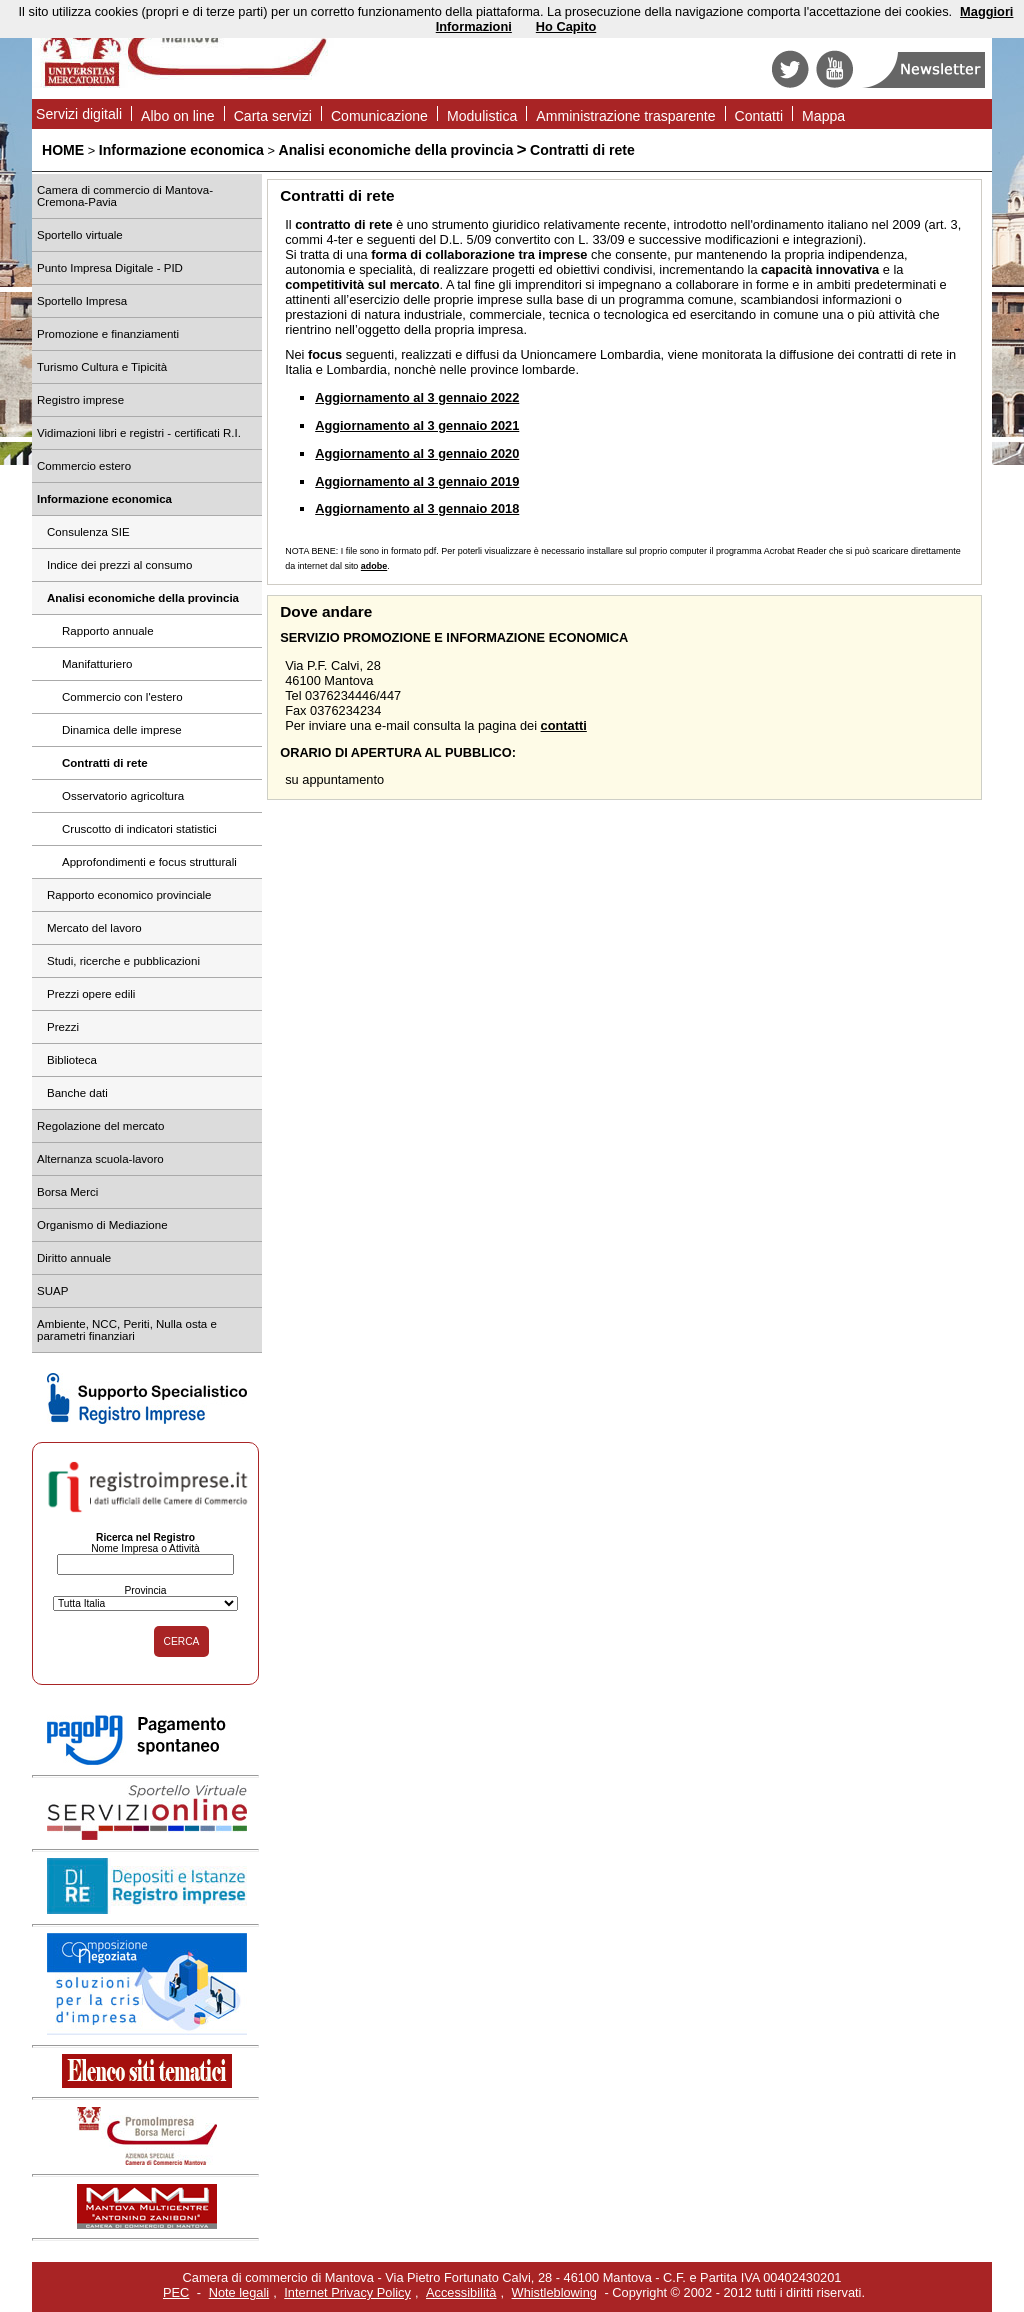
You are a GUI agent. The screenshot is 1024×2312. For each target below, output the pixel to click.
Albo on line (178, 116)
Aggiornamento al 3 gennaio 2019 (417, 481)
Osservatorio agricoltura (123, 796)
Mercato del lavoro (94, 928)
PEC (176, 2292)
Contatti (759, 116)
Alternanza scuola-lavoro (100, 1159)
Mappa (823, 116)
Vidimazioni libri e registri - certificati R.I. (139, 433)
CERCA (182, 1641)
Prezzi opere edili (91, 994)
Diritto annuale (74, 1258)
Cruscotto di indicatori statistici (139, 829)
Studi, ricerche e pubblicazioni (123, 961)
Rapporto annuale (108, 631)
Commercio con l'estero (122, 697)
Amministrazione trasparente (625, 116)
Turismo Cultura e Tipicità (102, 367)
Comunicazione (379, 116)
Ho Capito (566, 26)
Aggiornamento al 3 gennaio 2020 (417, 453)
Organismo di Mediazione (102, 1225)
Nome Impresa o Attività (145, 1548)
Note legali (239, 2292)
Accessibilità (461, 2292)
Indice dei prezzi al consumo (119, 565)
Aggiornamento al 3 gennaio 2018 (417, 508)
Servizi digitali (79, 114)
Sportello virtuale (80, 235)
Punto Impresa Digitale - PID (110, 268)
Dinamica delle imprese (122, 730)
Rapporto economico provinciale (129, 895)
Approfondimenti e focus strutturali (149, 862)
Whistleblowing (554, 2292)
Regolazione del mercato (100, 1126)
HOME (63, 150)
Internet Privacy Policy (347, 2292)
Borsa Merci (67, 1192)
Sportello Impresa (82, 301)
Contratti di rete (582, 150)
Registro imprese (80, 400)
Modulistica (482, 116)
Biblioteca (72, 1060)
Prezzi (63, 1027)
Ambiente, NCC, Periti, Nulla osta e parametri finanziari (127, 1330)
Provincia (145, 1590)
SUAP (52, 1291)
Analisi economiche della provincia (396, 150)
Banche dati (77, 1093)
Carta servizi (273, 116)
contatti (564, 725)
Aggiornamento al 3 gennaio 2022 (417, 397)
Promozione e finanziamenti (108, 334)
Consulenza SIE (88, 532)
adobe (374, 566)
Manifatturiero (97, 664)
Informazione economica (181, 150)
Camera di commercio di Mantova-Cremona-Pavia (125, 196)
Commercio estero (84, 466)
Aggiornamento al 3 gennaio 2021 (417, 425)
